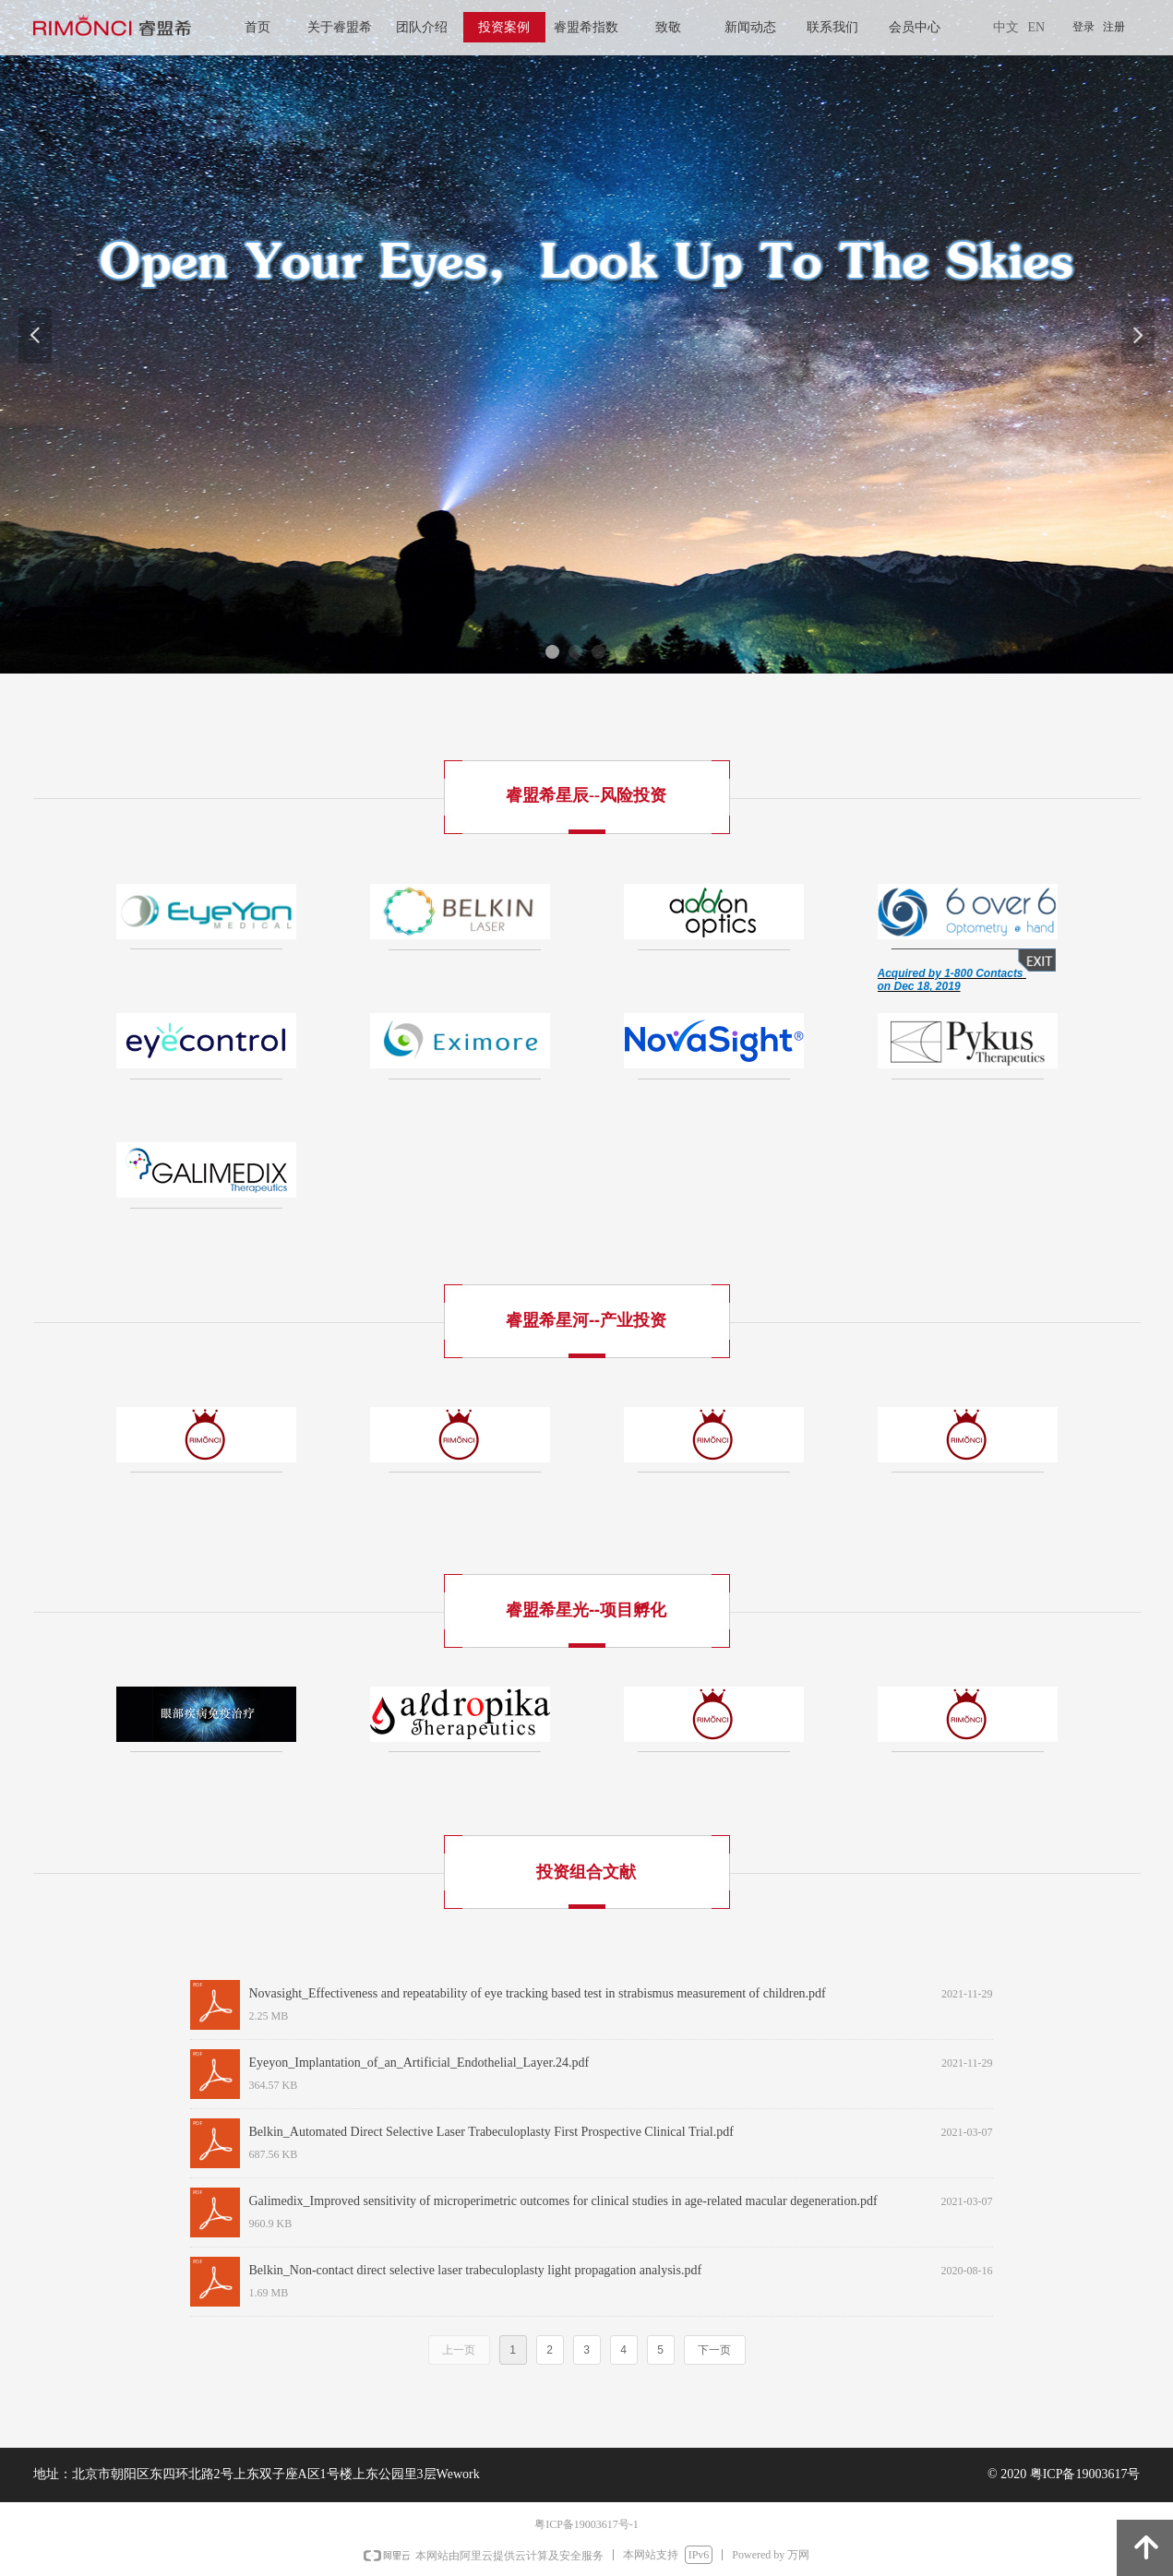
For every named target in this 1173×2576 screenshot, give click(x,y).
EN (1037, 27)
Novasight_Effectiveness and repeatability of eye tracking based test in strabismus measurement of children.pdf (537, 1993)
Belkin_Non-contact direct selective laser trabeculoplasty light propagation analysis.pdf (475, 2270)
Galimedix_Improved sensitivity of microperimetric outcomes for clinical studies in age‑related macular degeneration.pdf (563, 2201)
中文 (1006, 27)
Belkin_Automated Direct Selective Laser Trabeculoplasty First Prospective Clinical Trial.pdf (491, 2132)
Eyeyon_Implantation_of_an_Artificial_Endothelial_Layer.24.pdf (419, 2062)
